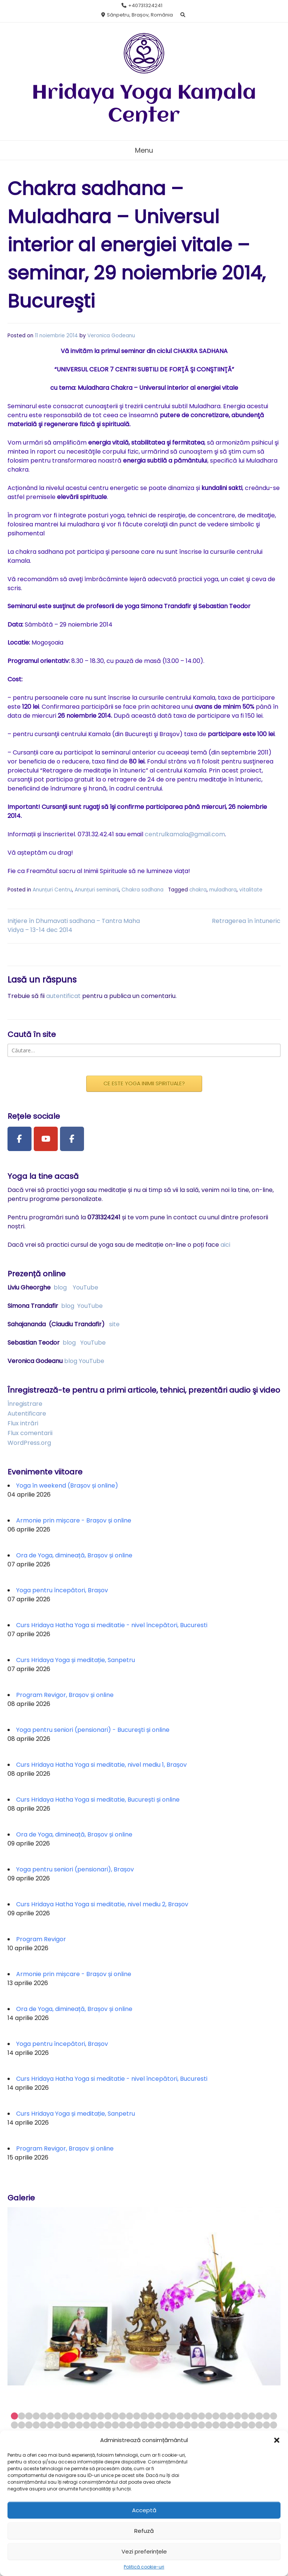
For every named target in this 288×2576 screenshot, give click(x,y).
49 (93, 2425)
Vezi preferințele (144, 2551)
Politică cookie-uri (144, 2567)
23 (172, 2416)
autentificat (63, 996)
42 (43, 2425)
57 (151, 2425)
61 (179, 2425)
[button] (276, 2440)
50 (100, 2425)
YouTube (85, 1287)
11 (86, 2416)
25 (187, 2416)
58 (158, 2425)
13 (100, 2416)
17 (129, 2416)
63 (194, 2425)
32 (237, 2416)
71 (251, 2425)
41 (36, 2425)
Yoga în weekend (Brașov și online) (67, 1485)
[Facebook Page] (20, 1139)
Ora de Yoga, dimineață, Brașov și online (74, 1555)
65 (208, 2425)
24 (179, 2416)
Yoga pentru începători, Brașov (62, 1590)
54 (129, 2425)
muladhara (223, 889)
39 (21, 2425)
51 (107, 2425)
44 (57, 2425)
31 (230, 2416)
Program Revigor (41, 1939)
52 (115, 2425)
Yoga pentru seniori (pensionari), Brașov (75, 1869)
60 (172, 2425)
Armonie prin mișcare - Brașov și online (73, 1520)
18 (136, 2416)
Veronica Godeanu (111, 335)
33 (244, 2416)
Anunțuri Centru (52, 889)
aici (225, 1244)
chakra (198, 889)
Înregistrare (25, 1403)
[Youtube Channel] (46, 1139)
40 (28, 2425)
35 (258, 2416)
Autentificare (27, 1413)
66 (215, 2425)
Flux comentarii (30, 1433)
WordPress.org (29, 1442)
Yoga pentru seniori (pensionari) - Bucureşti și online (93, 1729)
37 (273, 2416)
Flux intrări (23, 1423)
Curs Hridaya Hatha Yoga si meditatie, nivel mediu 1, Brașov (101, 1764)
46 (72, 2425)
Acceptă (144, 2510)
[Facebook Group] (72, 1139)
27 (201, 2416)
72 (258, 2425)
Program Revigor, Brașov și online (65, 1695)
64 (201, 2425)
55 (136, 2425)
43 (50, 2425)
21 (158, 2416)
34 (251, 2416)
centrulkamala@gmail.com (185, 834)
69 (237, 2425)
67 (222, 2425)
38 (14, 2425)
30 (222, 2416)
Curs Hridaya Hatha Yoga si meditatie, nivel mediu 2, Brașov (102, 1904)
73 (266, 2425)
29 (215, 2416)
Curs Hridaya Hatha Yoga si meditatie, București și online (98, 1799)
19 (143, 2416)
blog (60, 1287)
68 (230, 2425)
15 (115, 2416)
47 (79, 2425)
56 (143, 2425)
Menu (144, 150)
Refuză (144, 2531)
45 (64, 2425)
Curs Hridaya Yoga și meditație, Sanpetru (75, 1660)
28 (208, 2416)
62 (187, 2425)
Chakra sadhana (143, 889)
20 (151, 2416)
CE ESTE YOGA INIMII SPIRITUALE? (144, 1083)
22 (165, 2416)
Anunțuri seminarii (97, 889)
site (114, 1324)
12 (93, 2416)
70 (244, 2425)
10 (79, 2416)
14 (107, 2416)
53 (122, 2425)
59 (165, 2425)
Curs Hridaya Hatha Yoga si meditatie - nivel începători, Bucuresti (111, 1625)
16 (122, 2416)
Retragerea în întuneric (246, 921)
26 (194, 2416)
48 (86, 2425)
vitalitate (250, 889)
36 (266, 2416)
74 (273, 2425)
